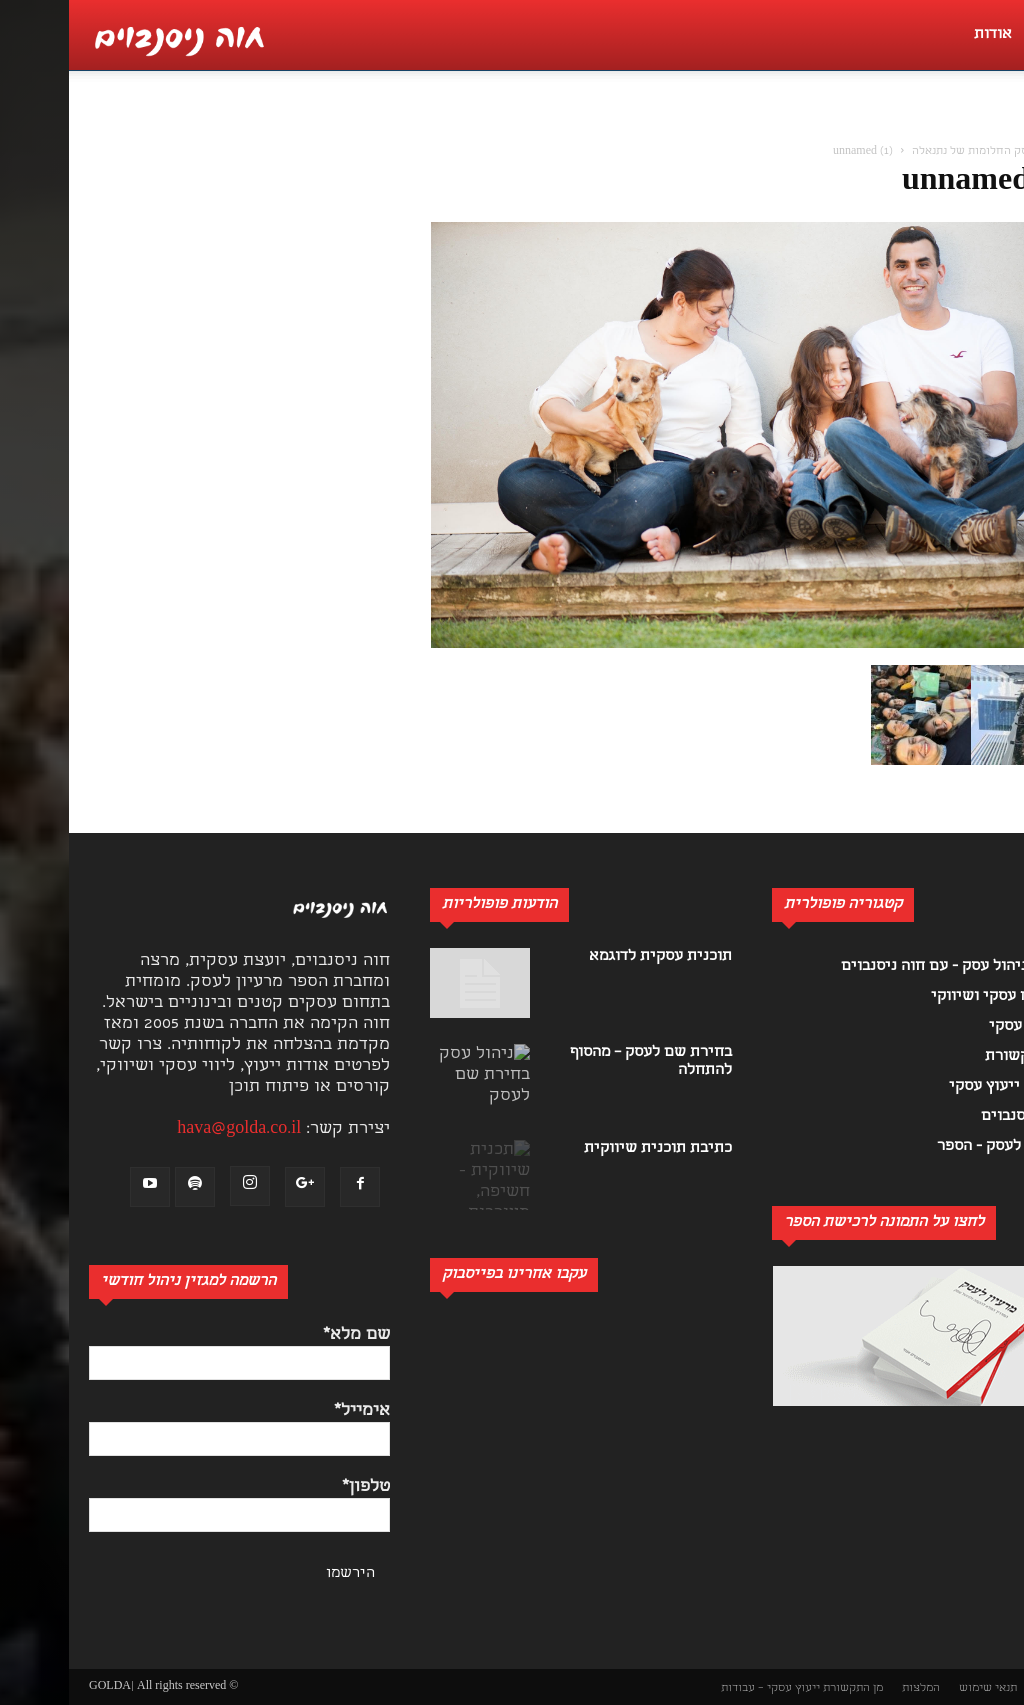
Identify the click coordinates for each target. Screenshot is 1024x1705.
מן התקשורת (784, 1688)
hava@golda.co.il (170, 1129)
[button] (998, 126)
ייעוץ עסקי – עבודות (701, 1688)
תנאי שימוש (919, 1688)
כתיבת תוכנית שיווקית (589, 1149)
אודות (924, 35)
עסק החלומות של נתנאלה (904, 152)
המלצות (852, 1688)
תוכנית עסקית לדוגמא (591, 957)
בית (993, 152)
